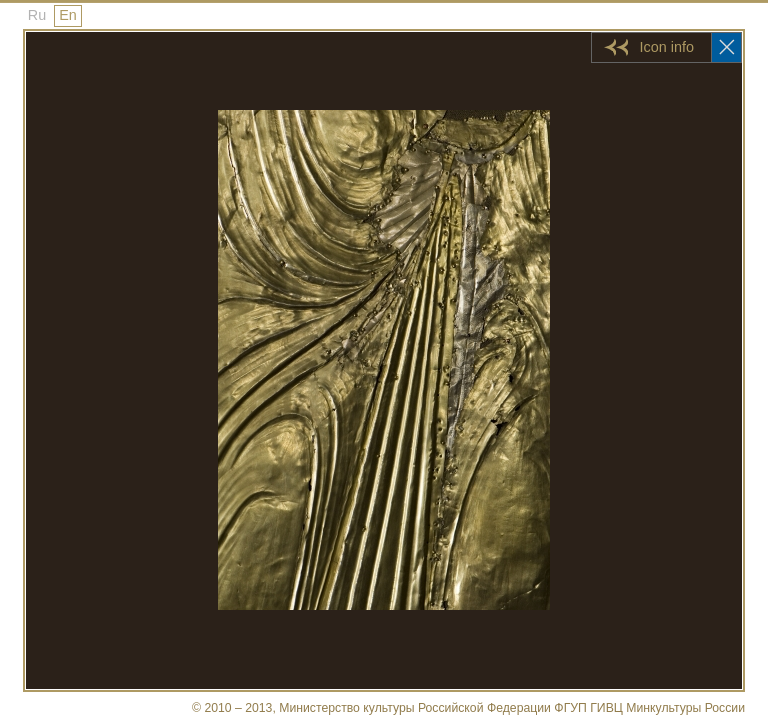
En (68, 15)
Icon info (667, 47)
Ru (37, 15)
